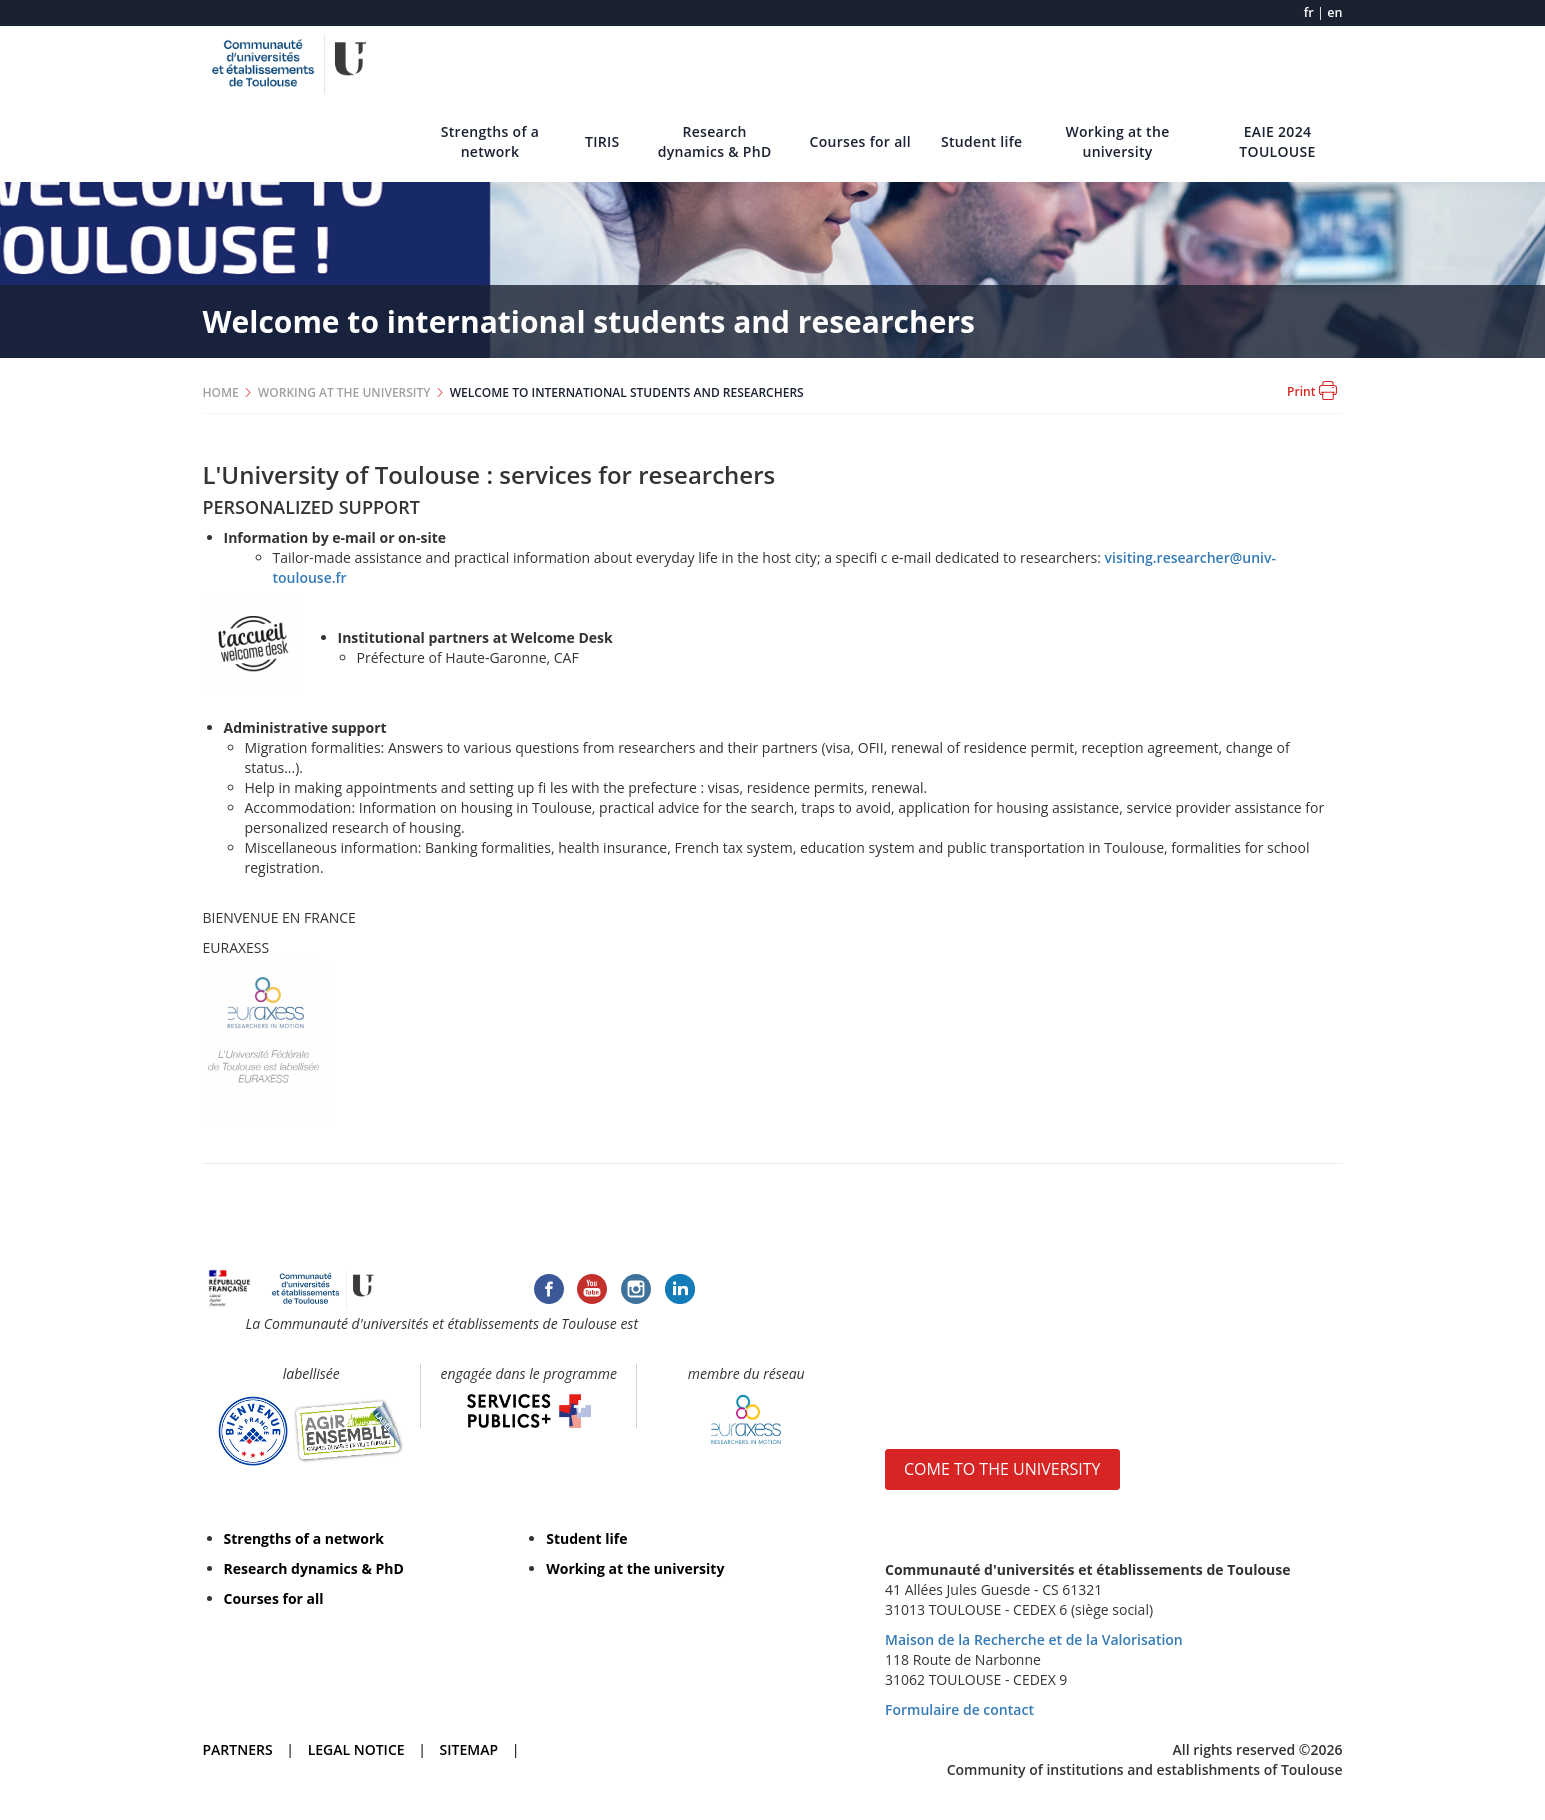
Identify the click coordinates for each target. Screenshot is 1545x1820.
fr (1309, 12)
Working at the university (1117, 141)
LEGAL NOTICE (356, 1749)
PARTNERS (238, 1749)
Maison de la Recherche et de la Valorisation (1034, 1639)
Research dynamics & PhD (715, 141)
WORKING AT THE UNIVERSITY (344, 392)
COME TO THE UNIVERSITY (1002, 1469)
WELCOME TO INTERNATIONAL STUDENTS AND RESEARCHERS (627, 392)
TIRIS (602, 141)
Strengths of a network (490, 141)
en (1334, 12)
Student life (982, 141)
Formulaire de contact (959, 1709)
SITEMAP (469, 1749)
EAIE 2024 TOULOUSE (1277, 141)
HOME (221, 392)
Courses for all (860, 141)
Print (1311, 390)
